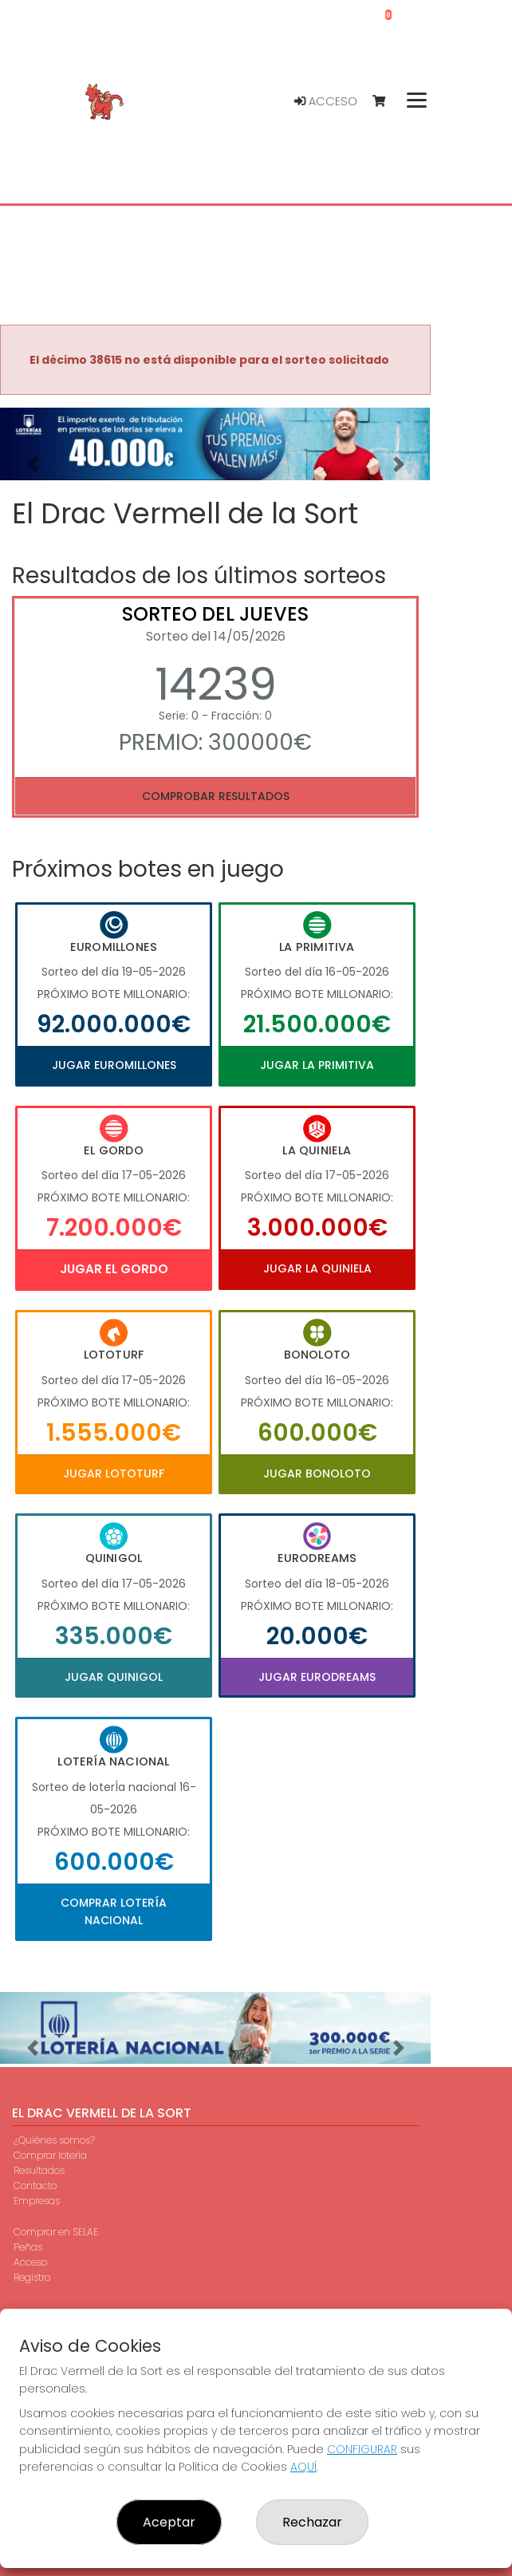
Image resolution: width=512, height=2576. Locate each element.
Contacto (35, 2185)
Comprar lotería (50, 2155)
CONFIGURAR (362, 2449)
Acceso (325, 101)
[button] (32, 463)
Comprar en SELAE (56, 2232)
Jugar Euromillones (114, 1065)
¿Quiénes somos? (54, 2140)
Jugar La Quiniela (317, 1268)
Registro (32, 2277)
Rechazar (312, 2522)
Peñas (28, 2247)
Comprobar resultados (215, 796)
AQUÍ (303, 2467)
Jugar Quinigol (114, 1677)
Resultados (39, 2170)
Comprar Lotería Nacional (114, 1911)
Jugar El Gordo (114, 1268)
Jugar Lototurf (113, 1473)
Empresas (37, 2200)
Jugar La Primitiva (317, 1065)
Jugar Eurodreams (317, 1677)
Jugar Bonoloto (317, 1473)
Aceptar (169, 2522)
